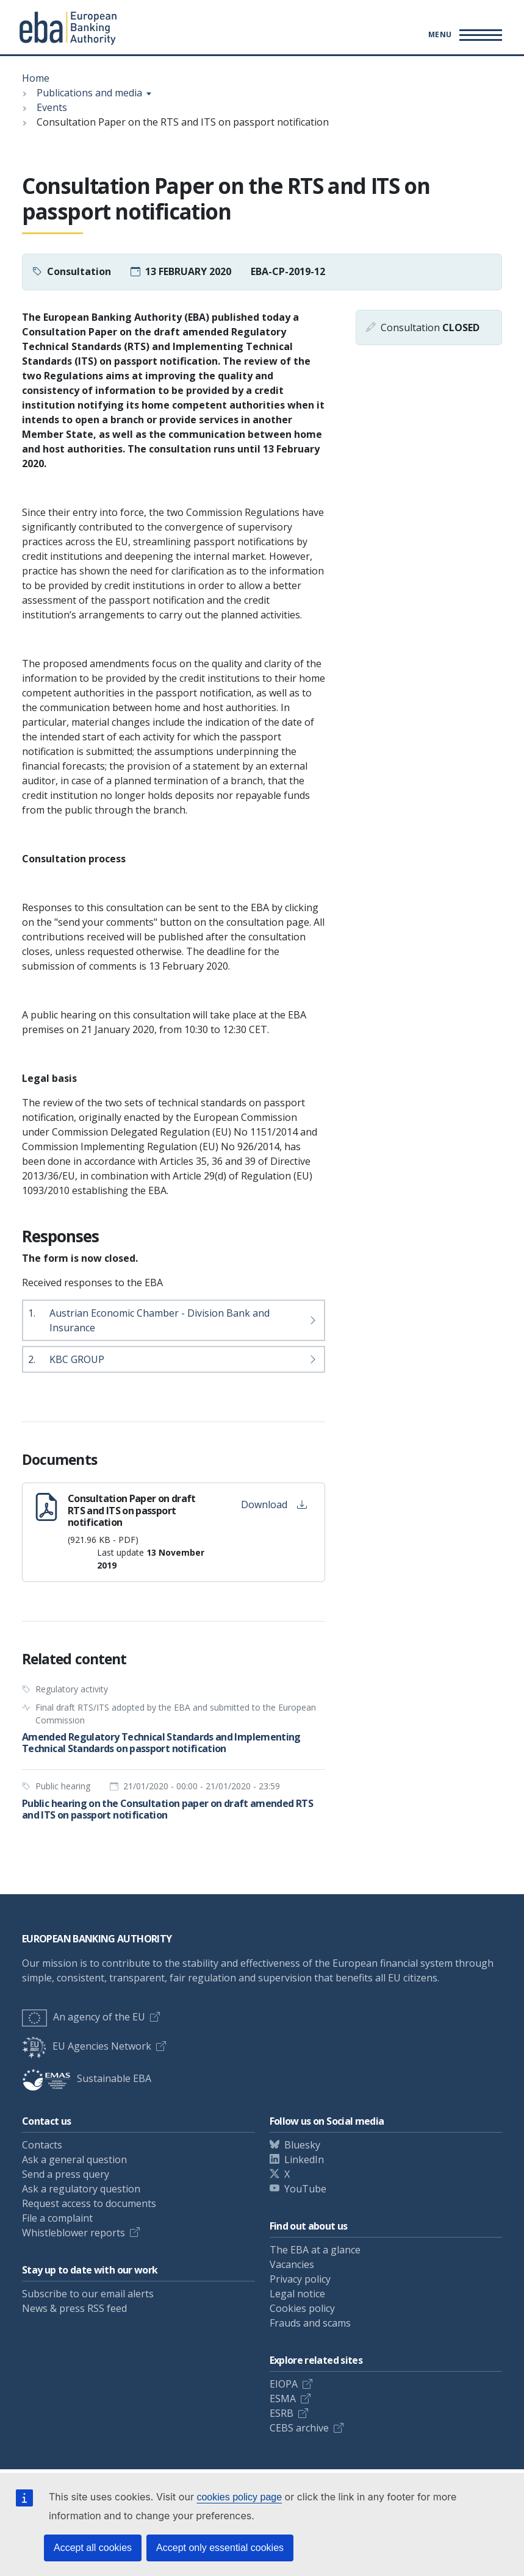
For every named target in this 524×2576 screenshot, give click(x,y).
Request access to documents (89, 2203)
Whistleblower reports (73, 2232)
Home (35, 78)
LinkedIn (304, 2159)
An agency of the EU (83, 2016)
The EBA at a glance (315, 2249)
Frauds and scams (310, 2323)
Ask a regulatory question (81, 2188)
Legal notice (297, 2293)
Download (274, 1504)
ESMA (283, 2398)
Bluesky (302, 2145)
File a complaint (57, 2218)
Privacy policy (300, 2279)
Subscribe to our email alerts (88, 2293)
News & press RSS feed (74, 2308)
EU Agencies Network (86, 2046)
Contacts (42, 2145)
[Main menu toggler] (463, 34)
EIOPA (284, 2384)
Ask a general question (74, 2159)
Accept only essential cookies (220, 2547)
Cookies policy (302, 2308)
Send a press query (65, 2174)
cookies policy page (239, 2497)
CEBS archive (299, 2428)
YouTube (305, 2188)
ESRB (281, 2413)
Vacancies (292, 2264)
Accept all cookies (93, 2547)
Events (52, 107)
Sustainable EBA (86, 2078)
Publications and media (89, 92)
